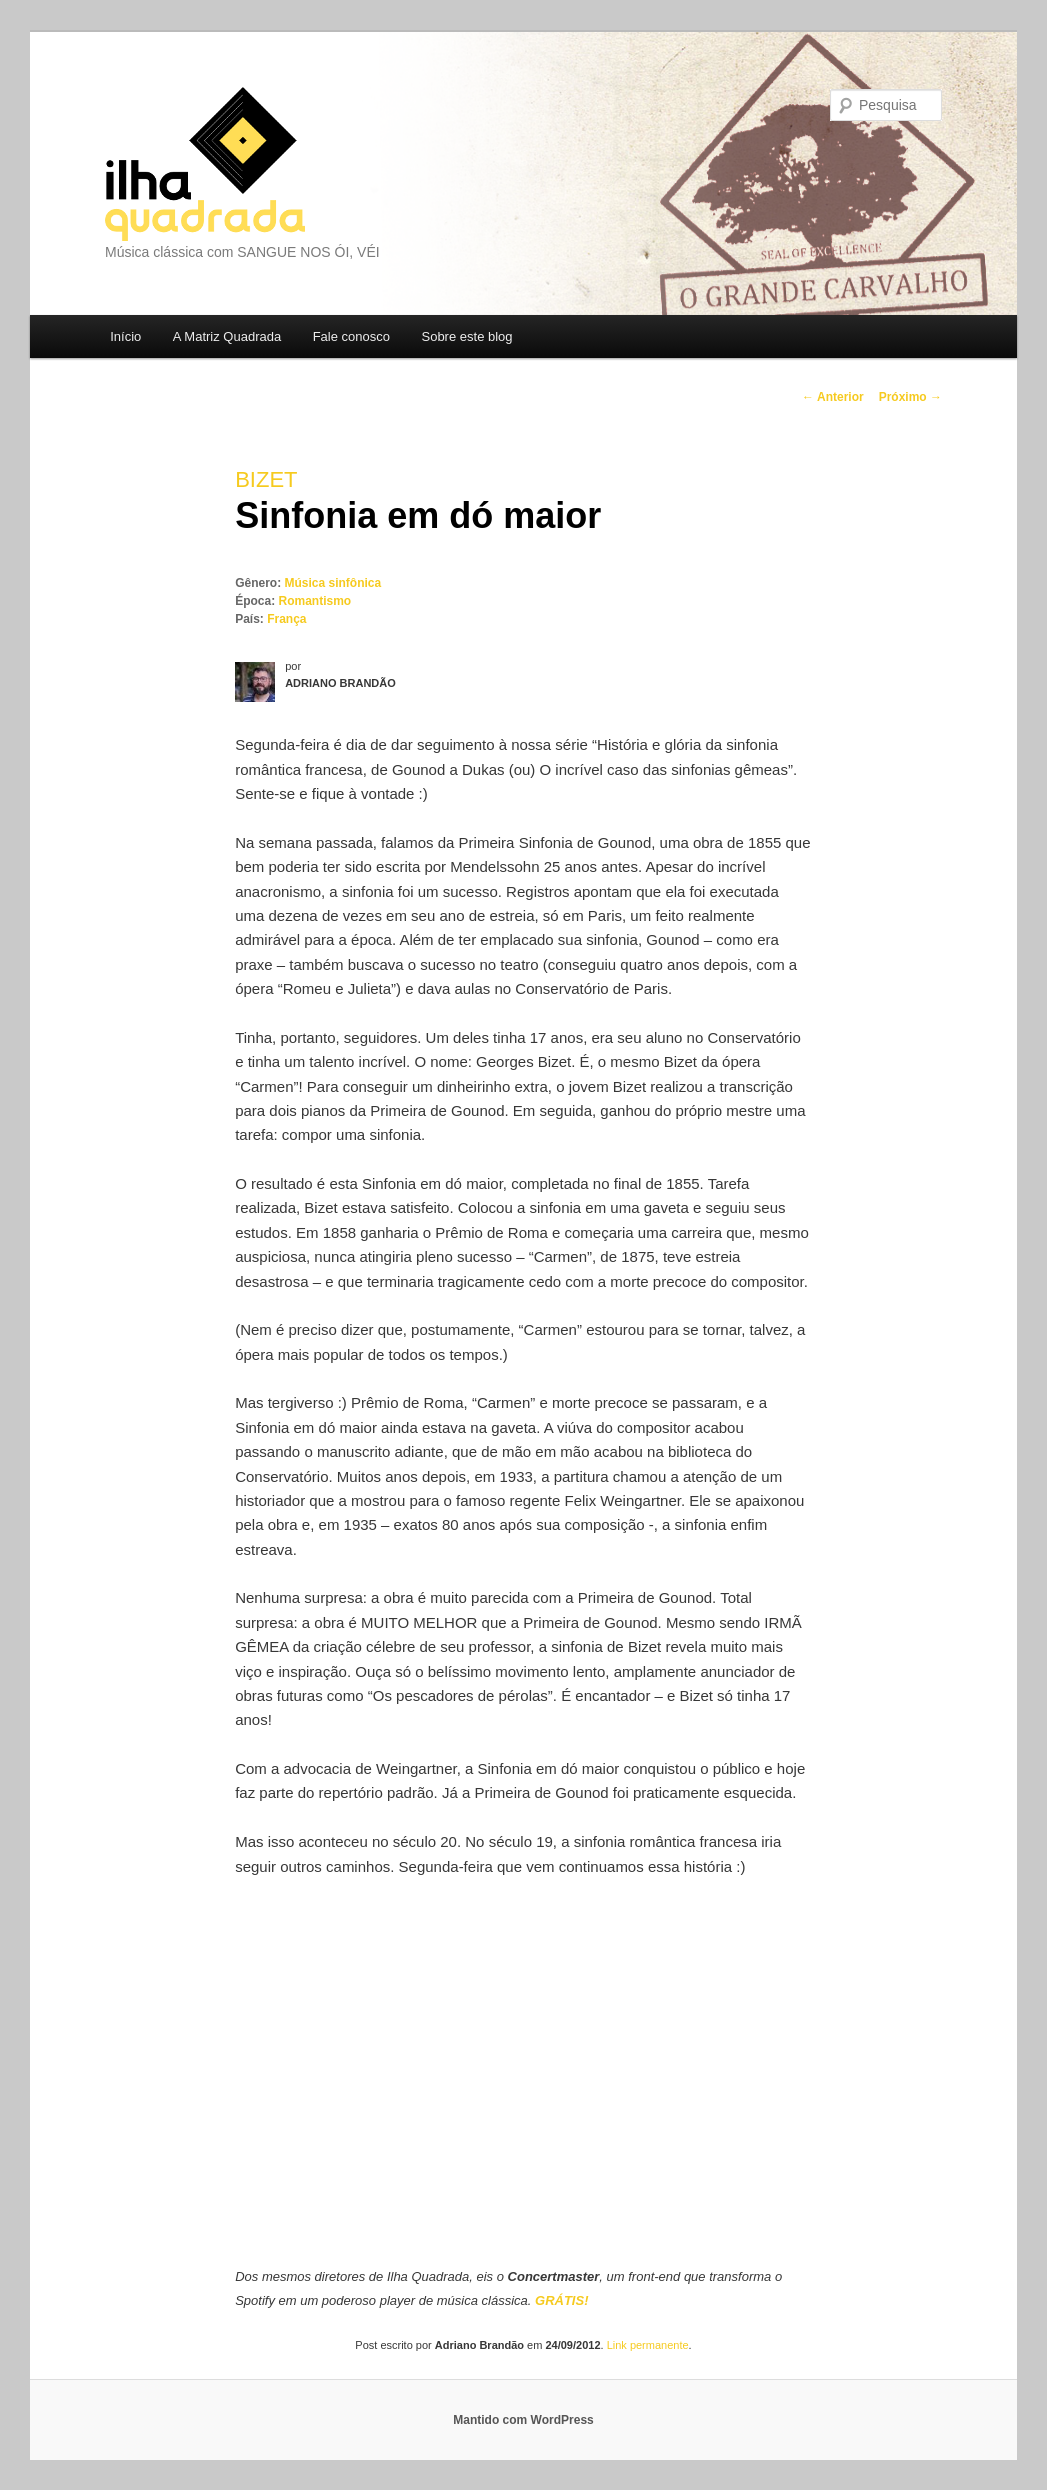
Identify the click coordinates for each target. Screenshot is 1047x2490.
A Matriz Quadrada (227, 336)
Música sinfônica (333, 583)
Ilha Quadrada (205, 164)
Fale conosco (351, 336)
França (286, 619)
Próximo (910, 397)
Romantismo (315, 601)
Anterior (833, 397)
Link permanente (648, 2345)
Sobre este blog (466, 336)
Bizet (266, 479)
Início (125, 336)
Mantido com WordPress (523, 2420)
